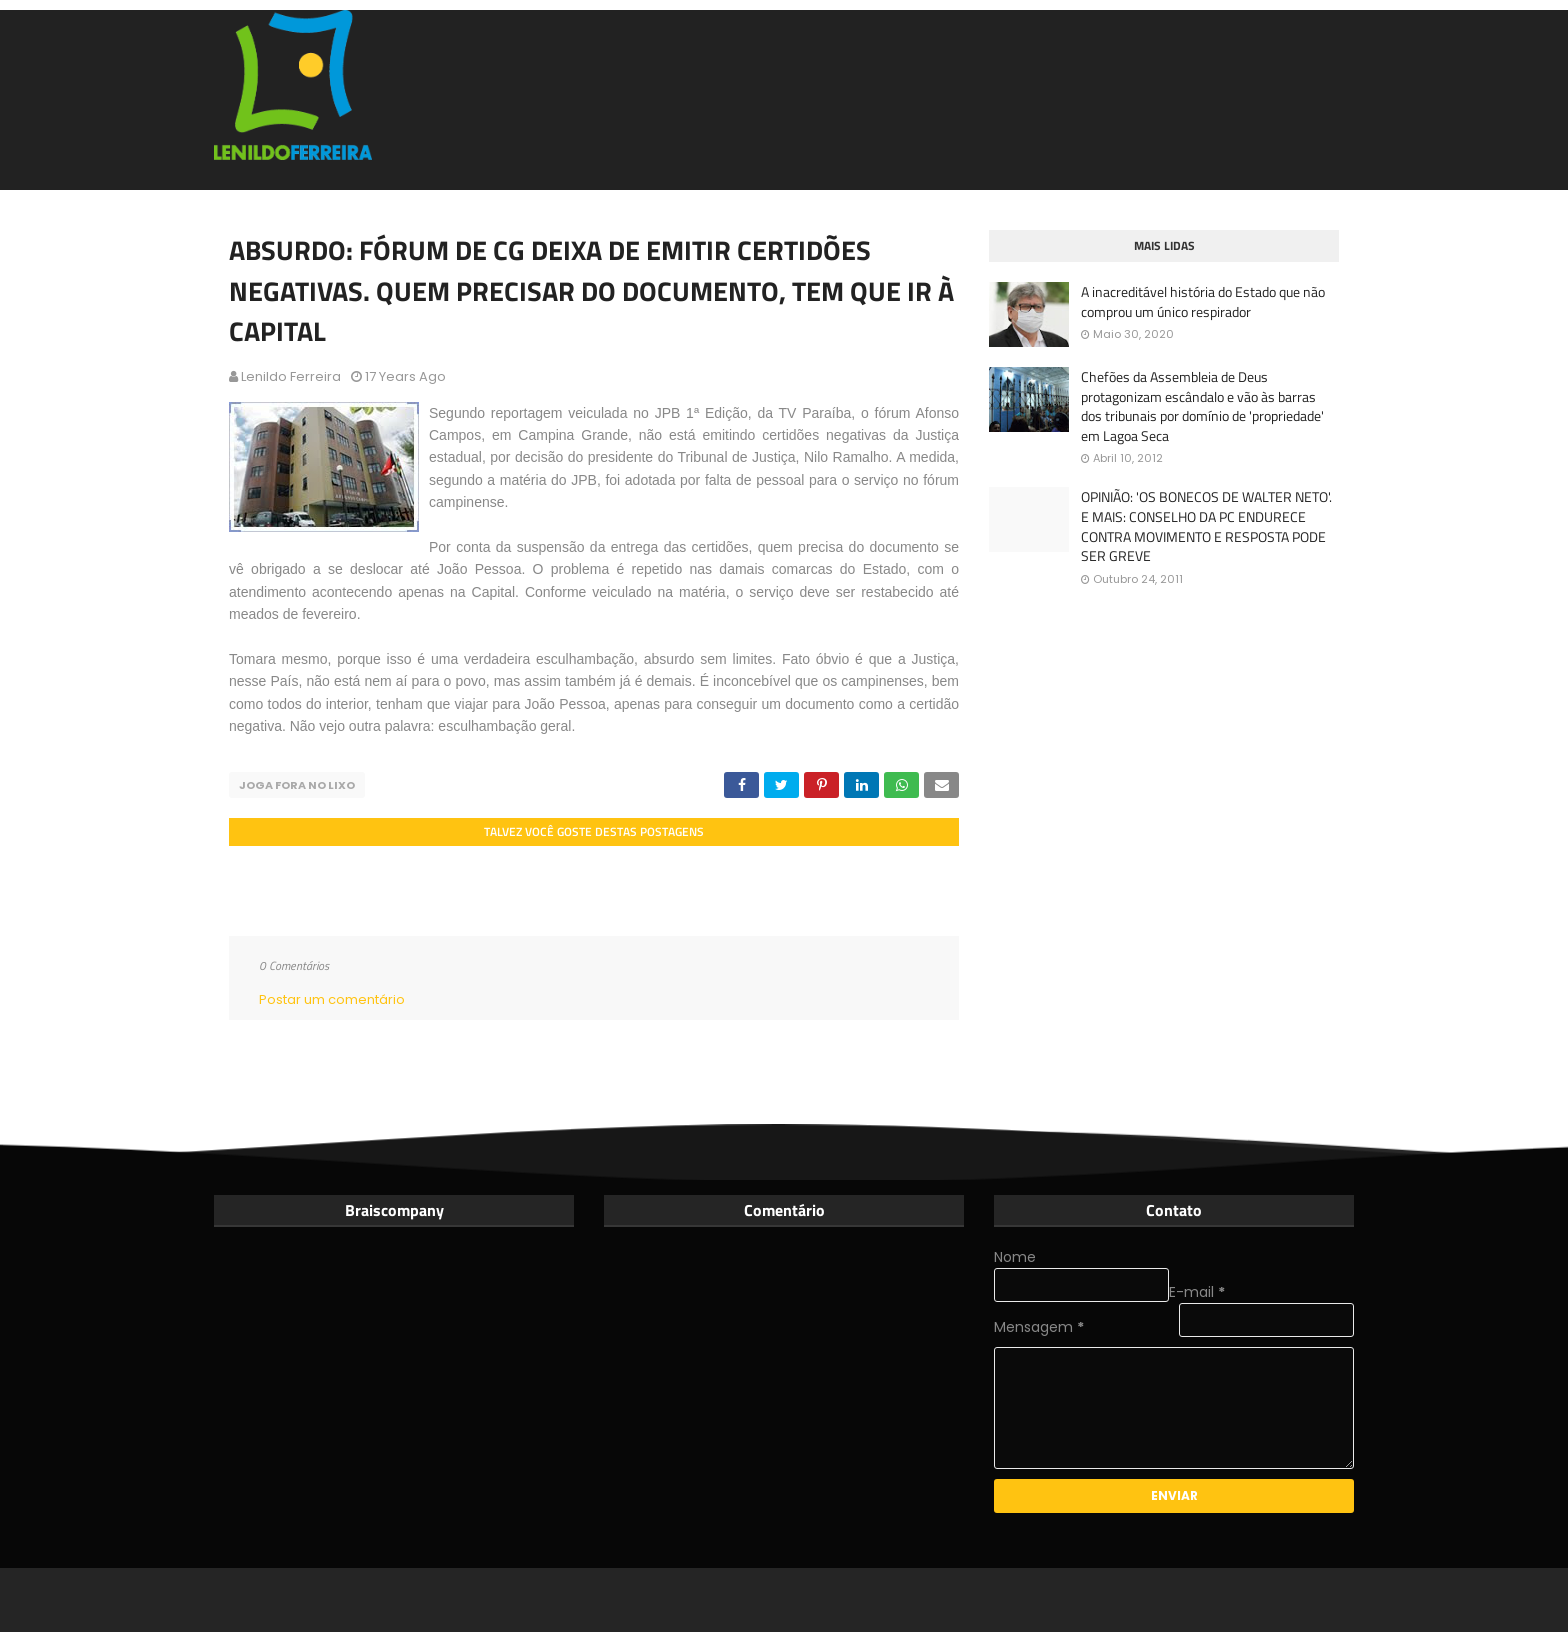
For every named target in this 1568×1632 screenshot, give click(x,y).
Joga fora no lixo (297, 785)
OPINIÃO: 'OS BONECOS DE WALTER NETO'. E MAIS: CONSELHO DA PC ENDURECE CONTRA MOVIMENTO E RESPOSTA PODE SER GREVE (1206, 526)
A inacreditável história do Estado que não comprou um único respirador (1203, 301)
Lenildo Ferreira (291, 376)
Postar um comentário (332, 999)
